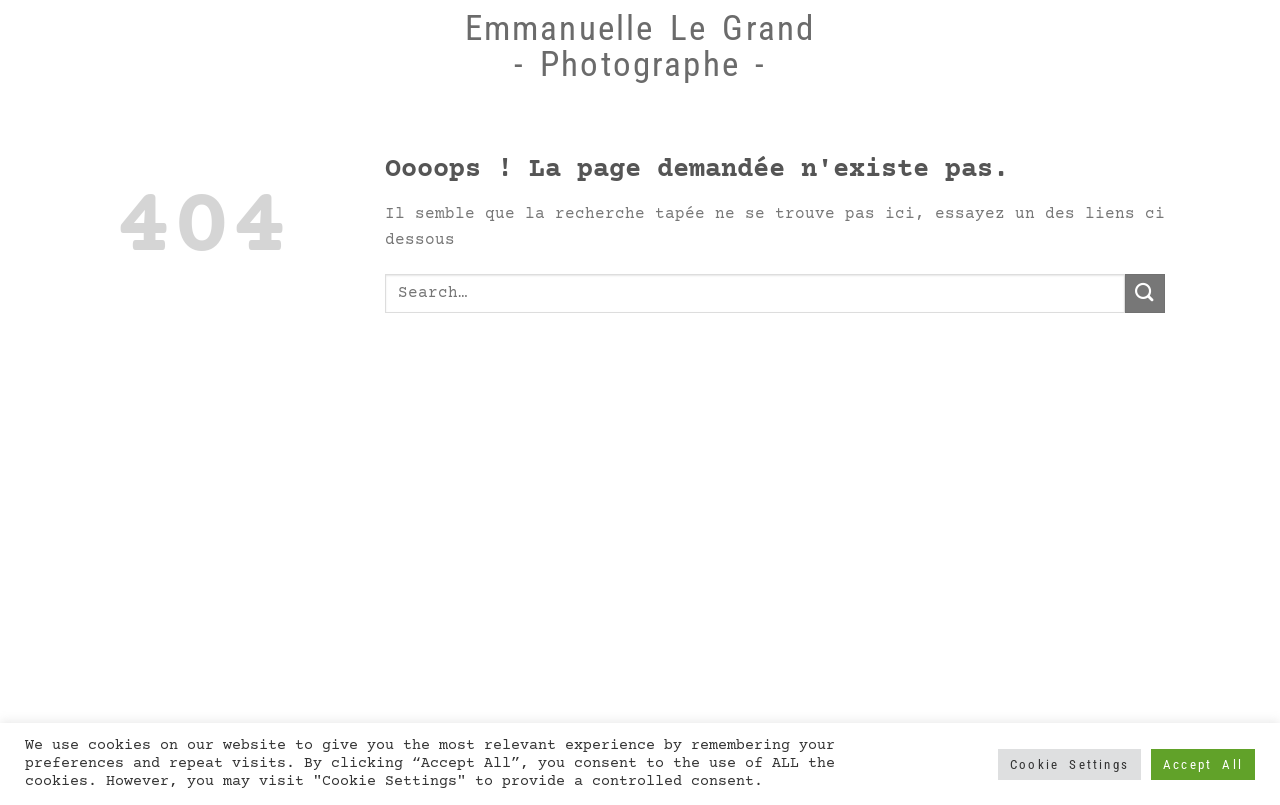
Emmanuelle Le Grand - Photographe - (640, 46)
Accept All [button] (1203, 764)
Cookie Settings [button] (1069, 764)
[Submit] (1145, 293)
